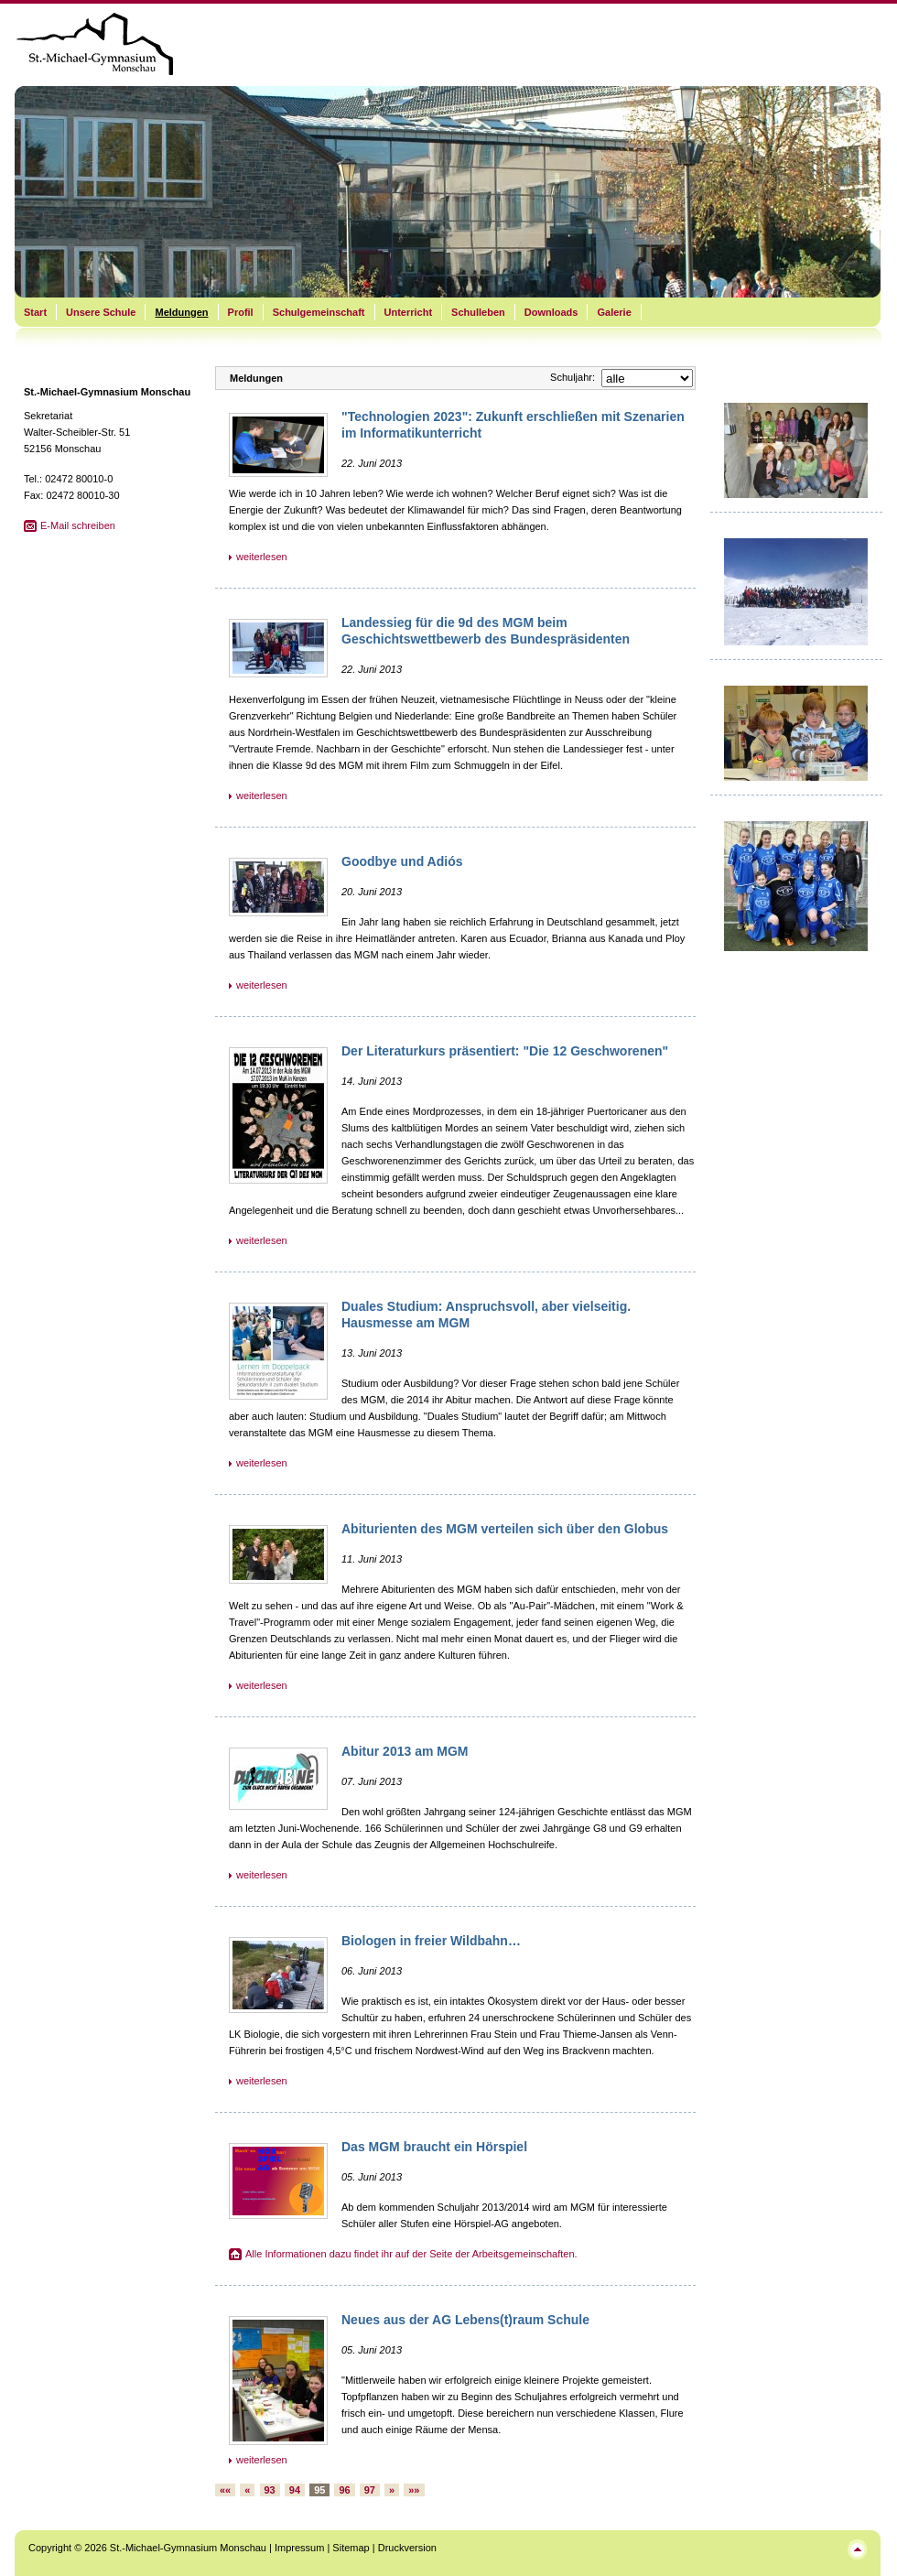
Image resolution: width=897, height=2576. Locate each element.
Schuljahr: (572, 377)
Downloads (551, 312)
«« (225, 2489)
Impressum (299, 2547)
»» (413, 2489)
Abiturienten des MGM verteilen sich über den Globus (504, 1528)
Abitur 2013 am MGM (404, 1751)
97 (369, 2489)
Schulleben (478, 312)
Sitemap (350, 2547)
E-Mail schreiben (77, 525)
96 (344, 2489)
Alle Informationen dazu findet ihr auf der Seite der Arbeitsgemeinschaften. (411, 2253)
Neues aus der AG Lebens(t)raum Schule (465, 2319)
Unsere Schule (100, 312)
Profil (241, 312)
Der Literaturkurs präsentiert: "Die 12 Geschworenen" (504, 1051)
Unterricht (408, 312)
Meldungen (181, 312)
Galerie (614, 312)
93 (270, 2489)
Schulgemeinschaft (319, 312)
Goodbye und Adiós (401, 861)
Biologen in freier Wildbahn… (431, 1940)
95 (319, 2489)
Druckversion (407, 2547)
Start (35, 312)
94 (294, 2489)
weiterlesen (261, 556)
